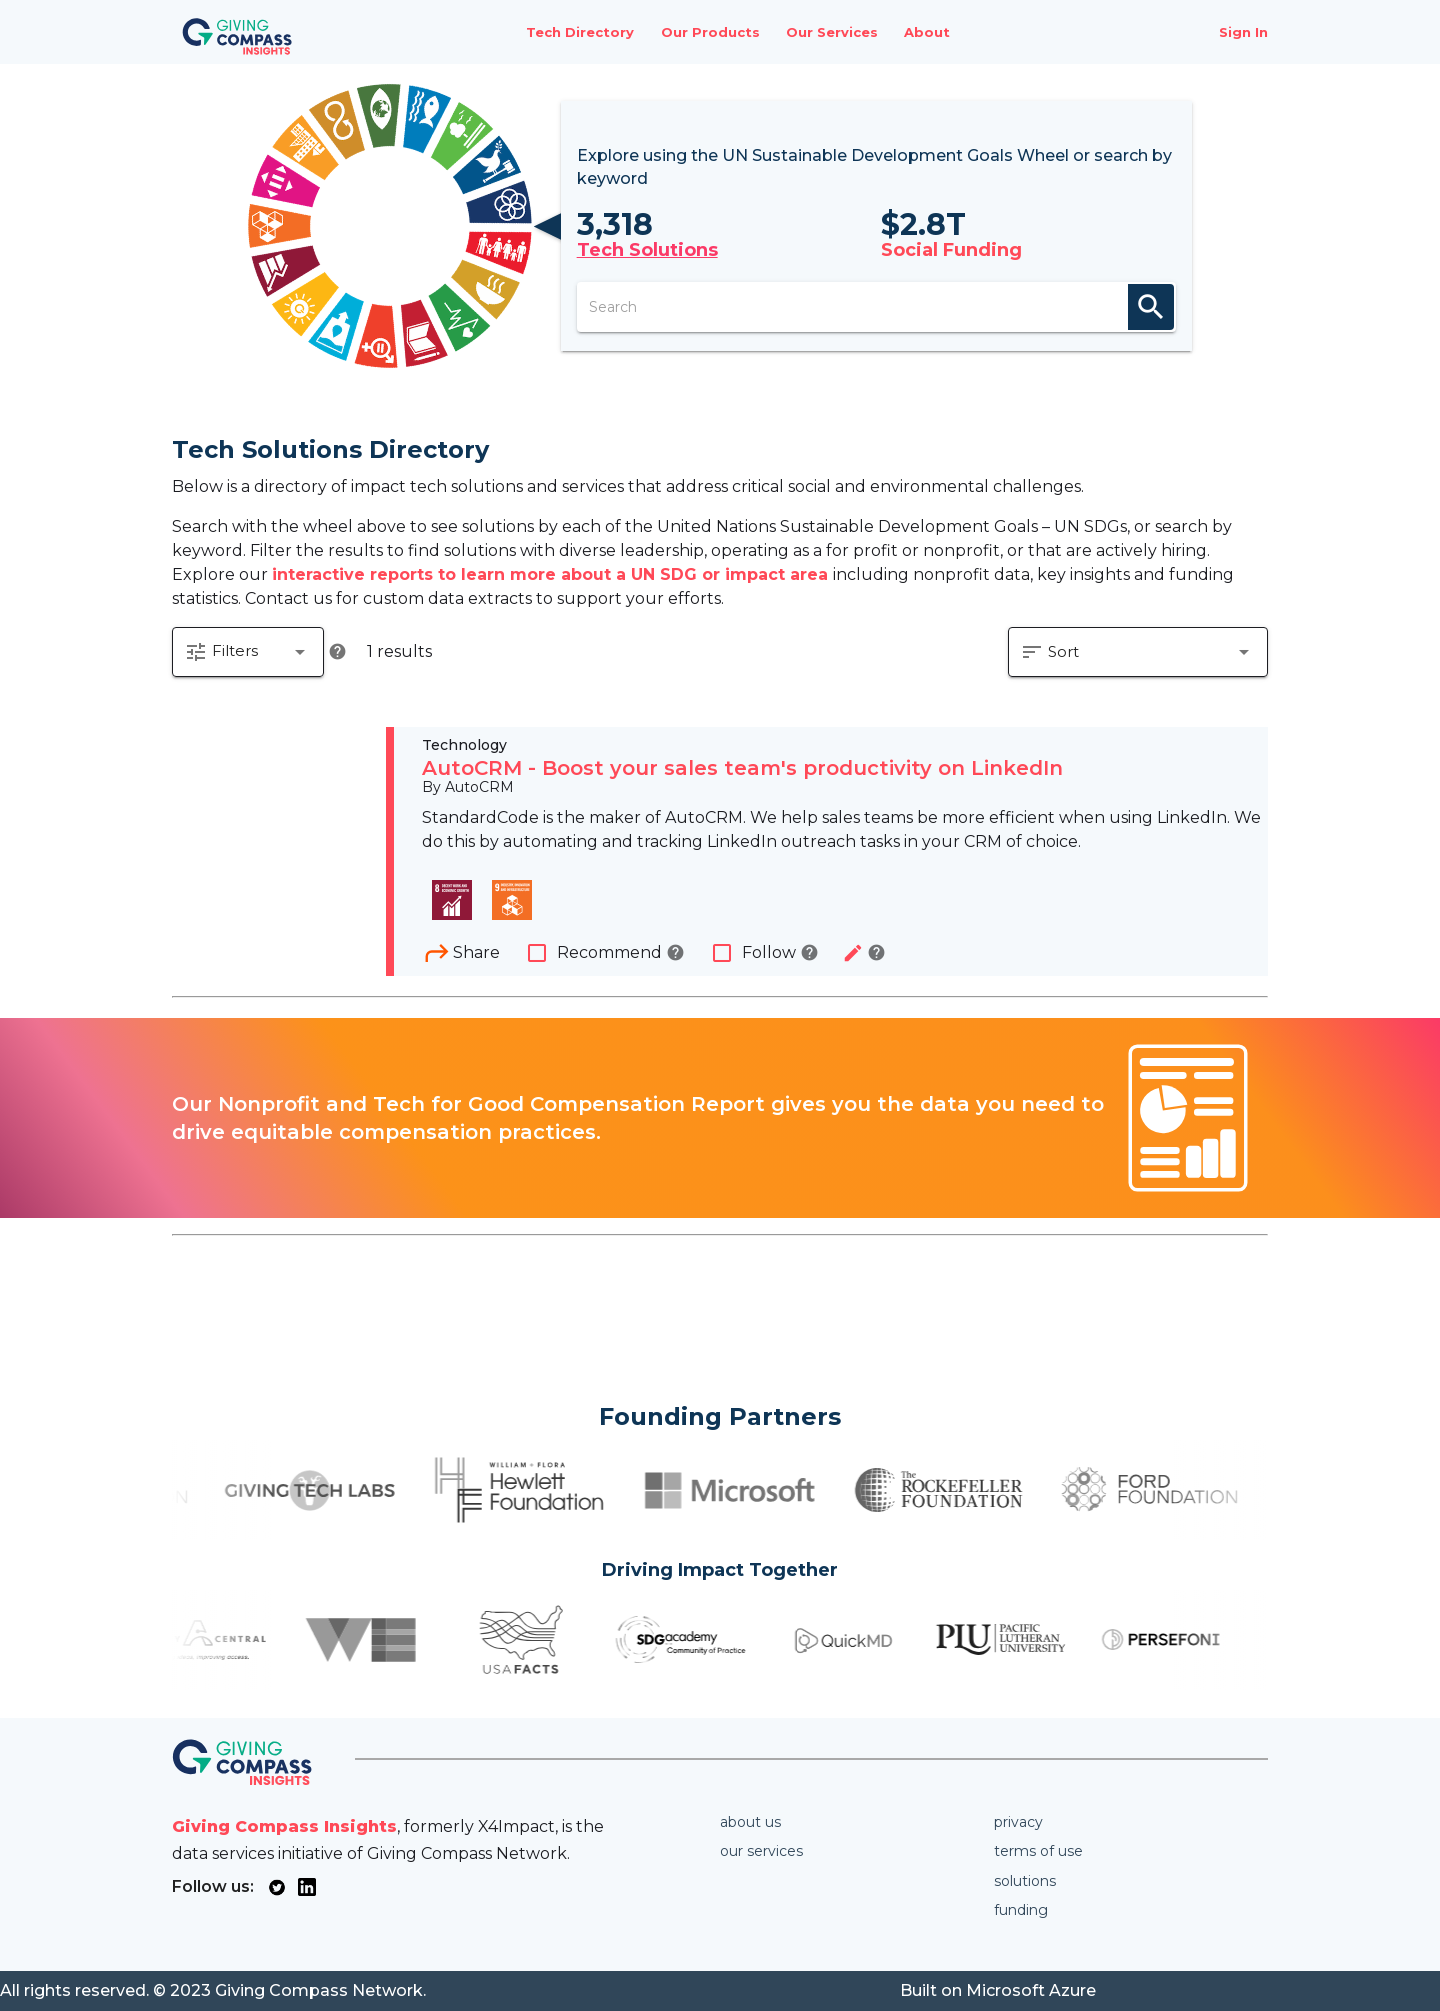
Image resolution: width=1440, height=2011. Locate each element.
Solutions (1025, 1881)
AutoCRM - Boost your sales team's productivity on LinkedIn (742, 768)
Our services (761, 1851)
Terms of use (1038, 1851)
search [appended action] (1151, 307)
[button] (248, 652)
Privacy (1018, 1822)
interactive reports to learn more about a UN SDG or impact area (552, 574)
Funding (1021, 1910)
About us (750, 1822)
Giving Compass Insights (284, 1826)
